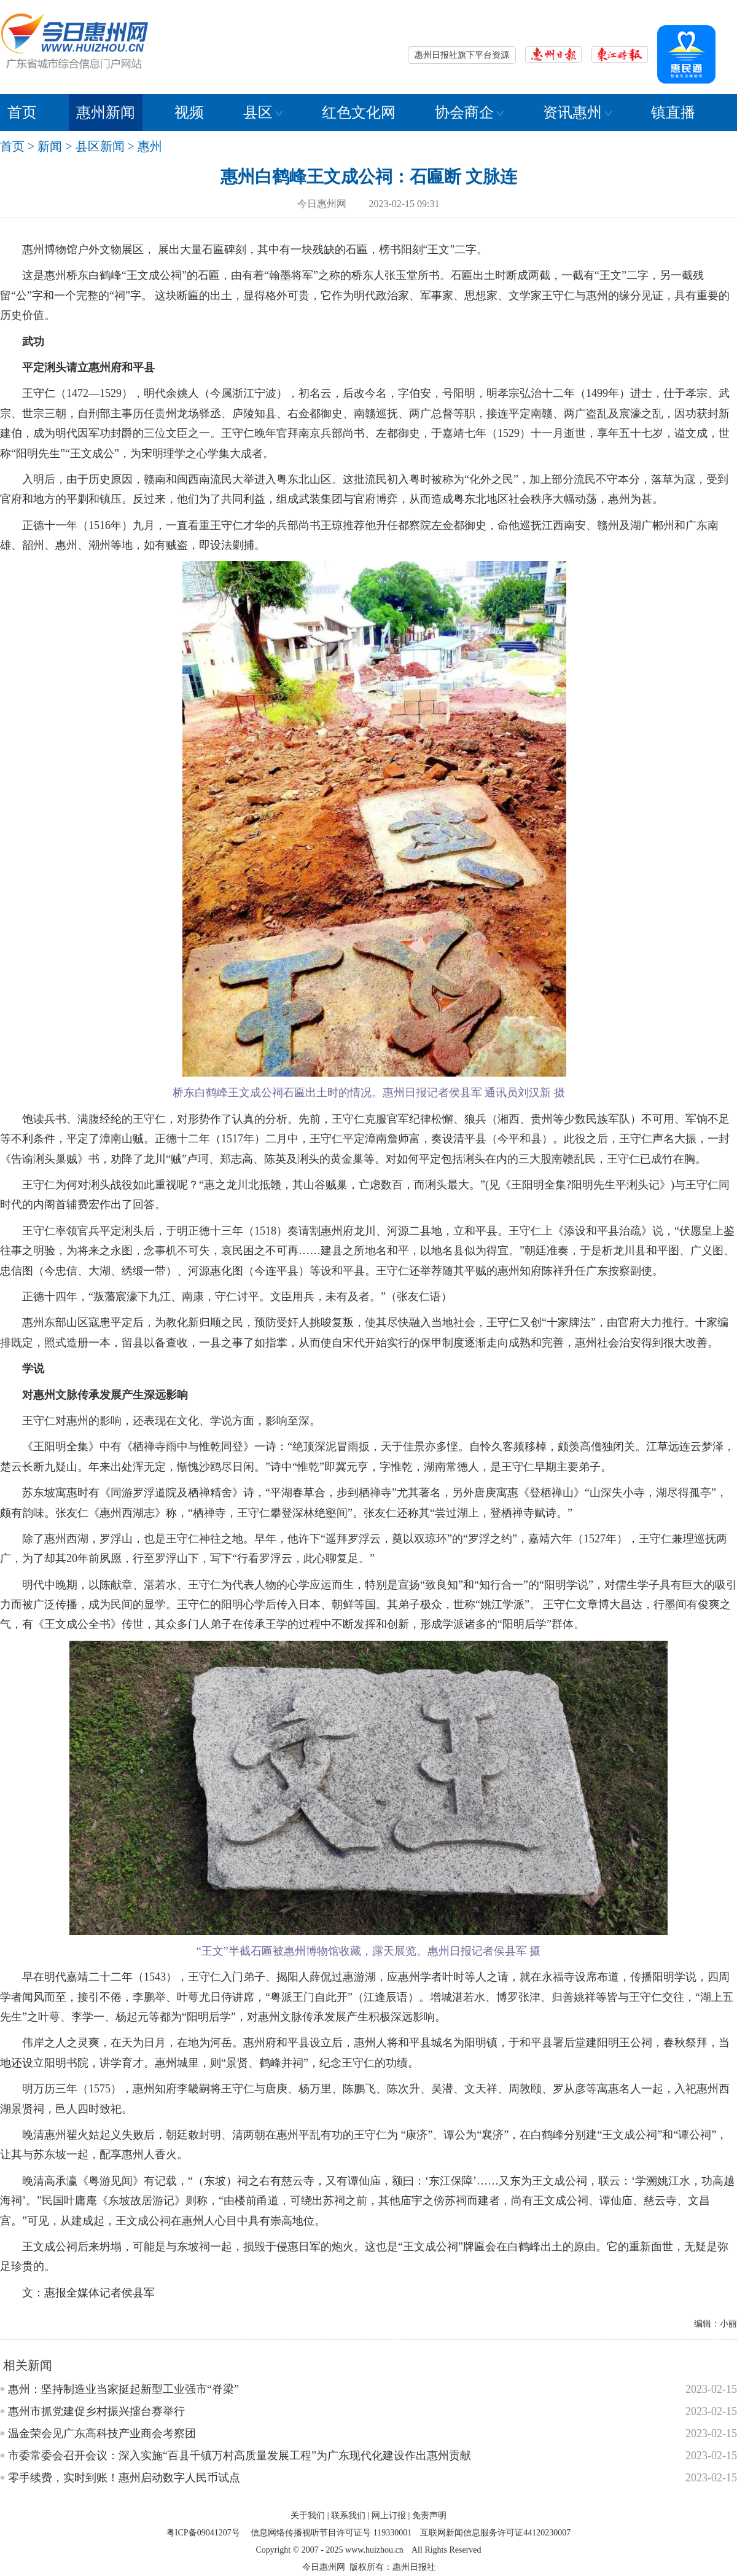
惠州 (150, 146)
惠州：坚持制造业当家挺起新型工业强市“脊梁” (123, 2389)
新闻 (49, 146)
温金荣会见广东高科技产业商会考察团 (102, 2433)
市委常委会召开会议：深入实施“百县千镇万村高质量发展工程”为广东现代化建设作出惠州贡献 (239, 2455)
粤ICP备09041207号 (203, 2532)
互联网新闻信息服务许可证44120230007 (495, 2532)
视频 (189, 112)
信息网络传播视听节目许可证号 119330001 (331, 2532)
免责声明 (429, 2515)
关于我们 (308, 2515)
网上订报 (389, 2515)
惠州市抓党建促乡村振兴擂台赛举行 (96, 2411)
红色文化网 (359, 112)
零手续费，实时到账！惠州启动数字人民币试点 (124, 2478)
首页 (22, 112)
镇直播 (673, 112)
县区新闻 (100, 146)
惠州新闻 (105, 112)
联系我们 (348, 2515)
